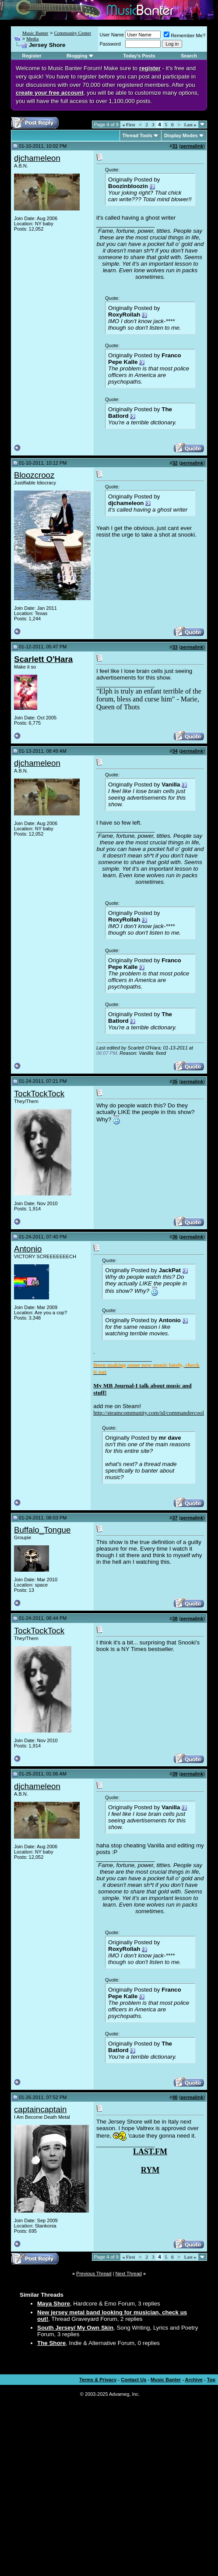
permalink (191, 146)
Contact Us (133, 2379)
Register (32, 55)
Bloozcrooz (34, 475)
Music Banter (35, 33)
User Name (112, 34)
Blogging (77, 55)
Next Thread (129, 2273)
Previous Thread (94, 2273)
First (129, 124)
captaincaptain (40, 2109)
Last (190, 124)
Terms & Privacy (97, 2379)
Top (211, 2379)
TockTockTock (39, 1093)
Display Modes (181, 135)
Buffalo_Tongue (42, 1529)
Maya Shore (53, 2303)
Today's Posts (139, 55)
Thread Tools (137, 135)
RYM (150, 2170)
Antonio (28, 1248)
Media (32, 38)
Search (189, 55)
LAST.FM (150, 2151)
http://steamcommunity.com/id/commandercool (148, 1412)
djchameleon (37, 158)
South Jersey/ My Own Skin (75, 2327)
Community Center (72, 33)
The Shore (51, 2343)
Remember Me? (184, 35)
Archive (194, 2379)
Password (110, 43)
